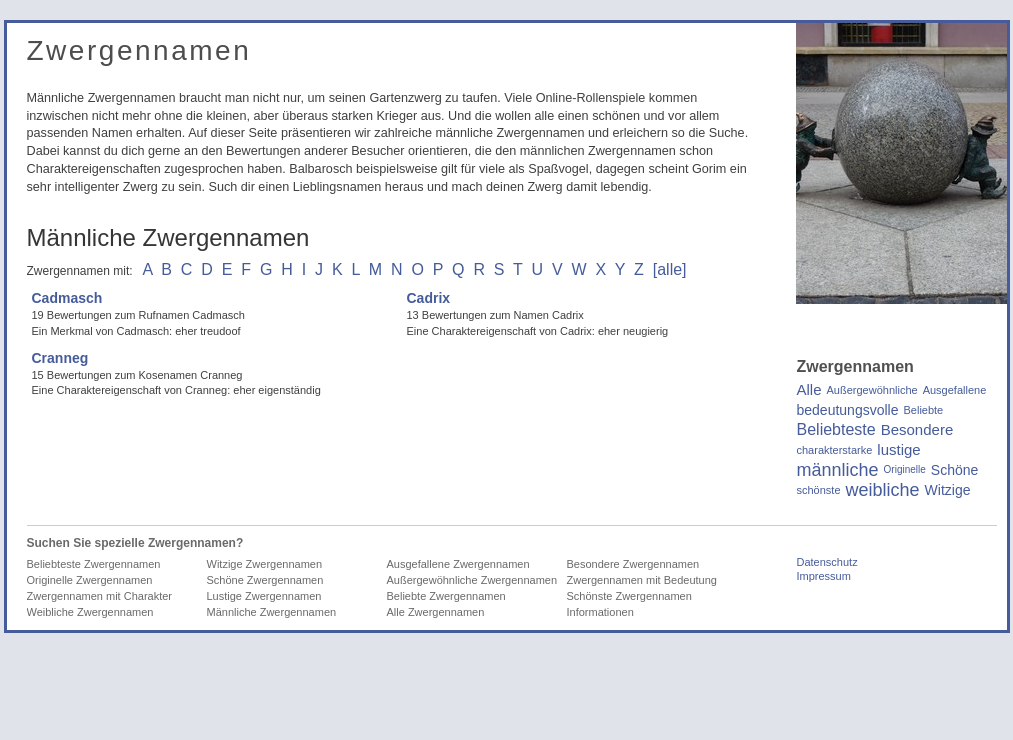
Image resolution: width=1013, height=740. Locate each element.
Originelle (905, 469)
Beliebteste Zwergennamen (94, 564)
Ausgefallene (955, 390)
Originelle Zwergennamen (90, 580)
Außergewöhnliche (872, 390)
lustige (898, 450)
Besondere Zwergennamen (633, 564)
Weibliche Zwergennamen (90, 612)
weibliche (883, 490)
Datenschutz (827, 562)
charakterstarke (835, 450)
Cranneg (60, 358)
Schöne (954, 470)
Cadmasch (67, 298)
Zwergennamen (139, 50)
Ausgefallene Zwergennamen (458, 564)
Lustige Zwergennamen (264, 596)
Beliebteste (836, 430)
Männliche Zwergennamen (272, 612)
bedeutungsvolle (848, 410)
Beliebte (923, 410)
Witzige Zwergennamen (265, 564)
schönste (819, 490)
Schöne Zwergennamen (265, 580)
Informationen (600, 612)
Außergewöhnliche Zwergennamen (472, 580)
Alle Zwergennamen (436, 612)
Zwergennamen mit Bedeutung (642, 580)
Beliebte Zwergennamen (446, 596)
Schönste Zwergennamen (629, 596)
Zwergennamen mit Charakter (100, 596)
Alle (809, 390)
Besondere (917, 430)
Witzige (948, 490)
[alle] (670, 269)
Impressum (824, 576)
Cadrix (429, 298)
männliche (838, 470)
